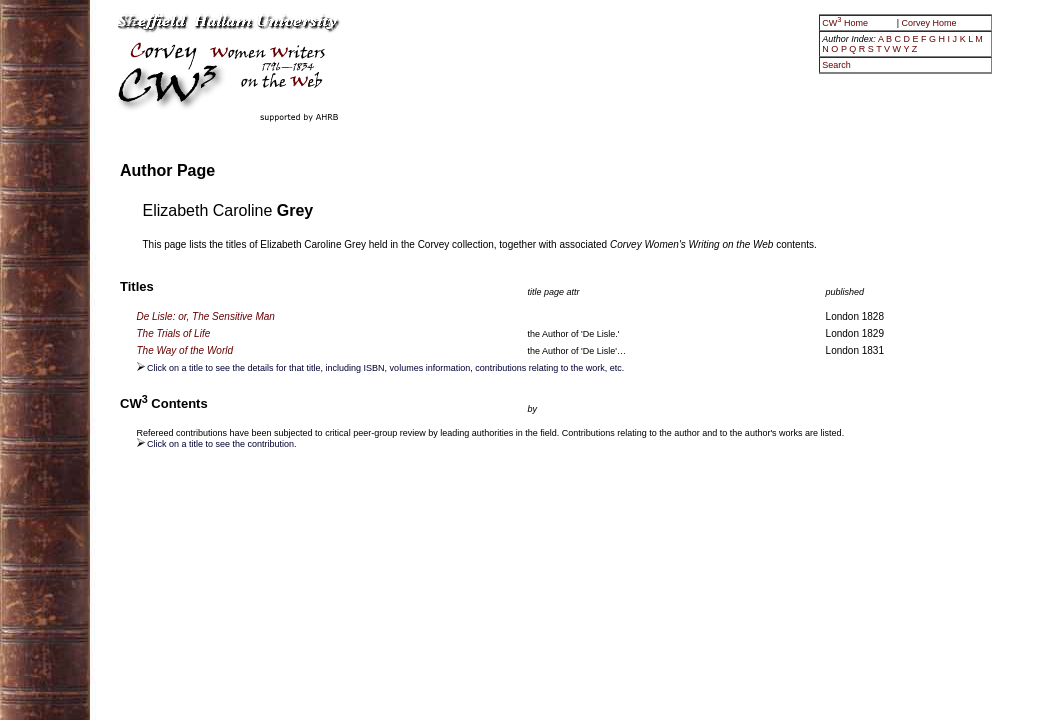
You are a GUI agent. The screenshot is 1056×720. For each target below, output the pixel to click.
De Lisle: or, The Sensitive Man (206, 316)
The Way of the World (185, 350)
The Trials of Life (174, 333)
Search (836, 65)
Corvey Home (929, 23)
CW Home (846, 23)
